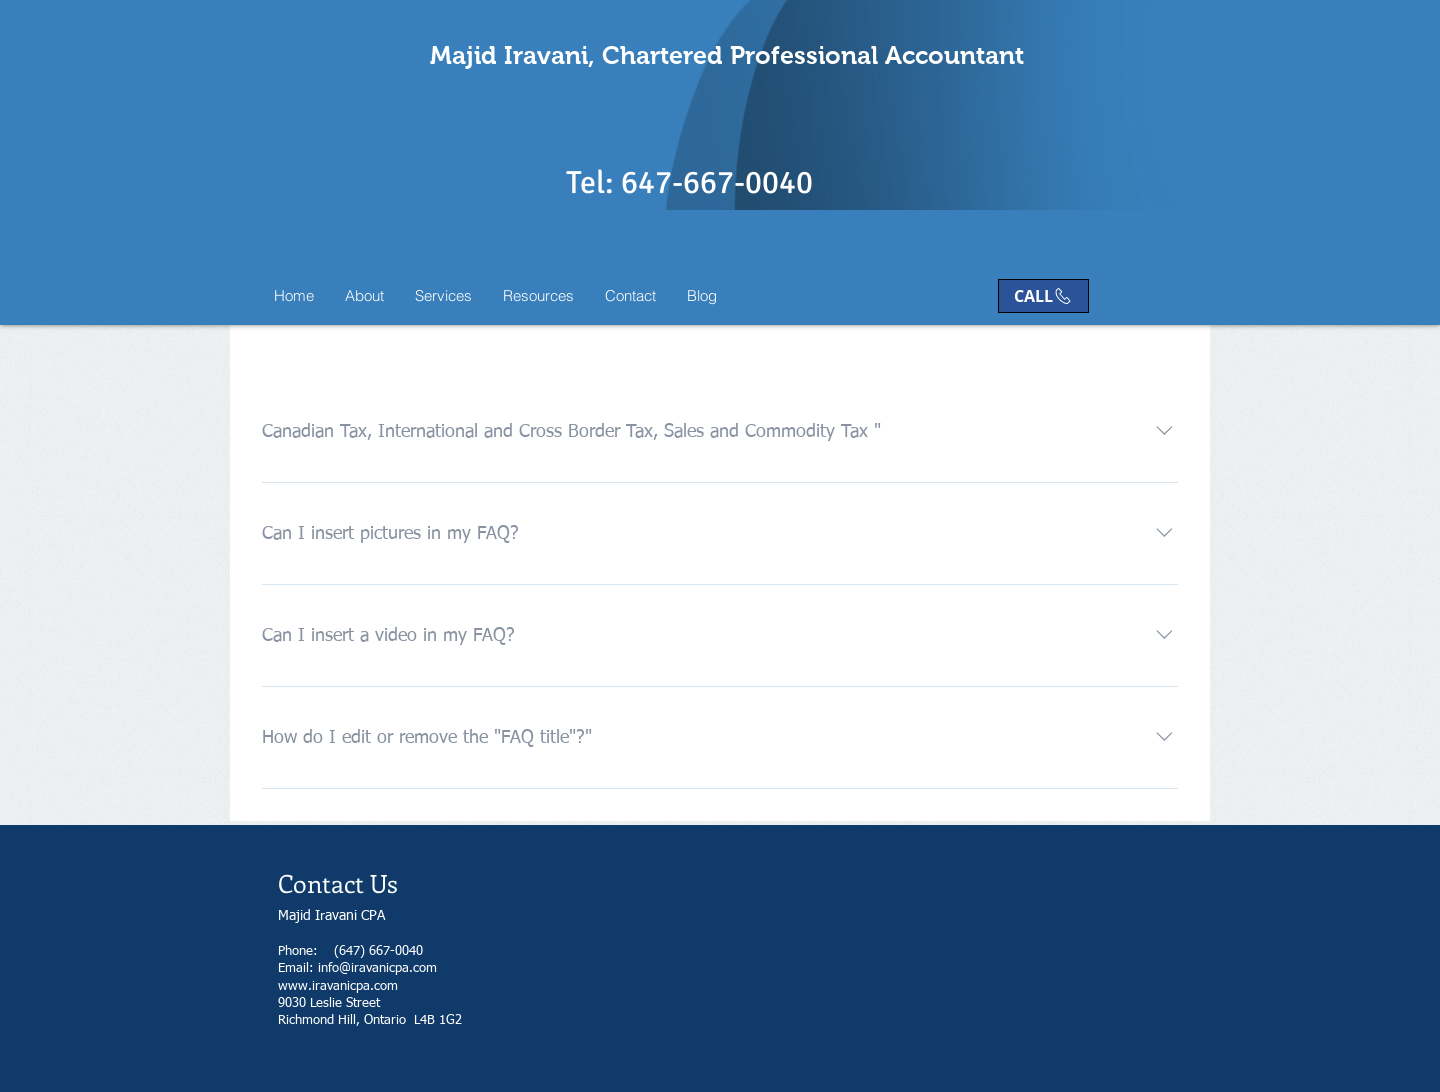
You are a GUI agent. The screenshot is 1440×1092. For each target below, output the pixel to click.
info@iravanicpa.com (377, 968)
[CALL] (1043, 296)
